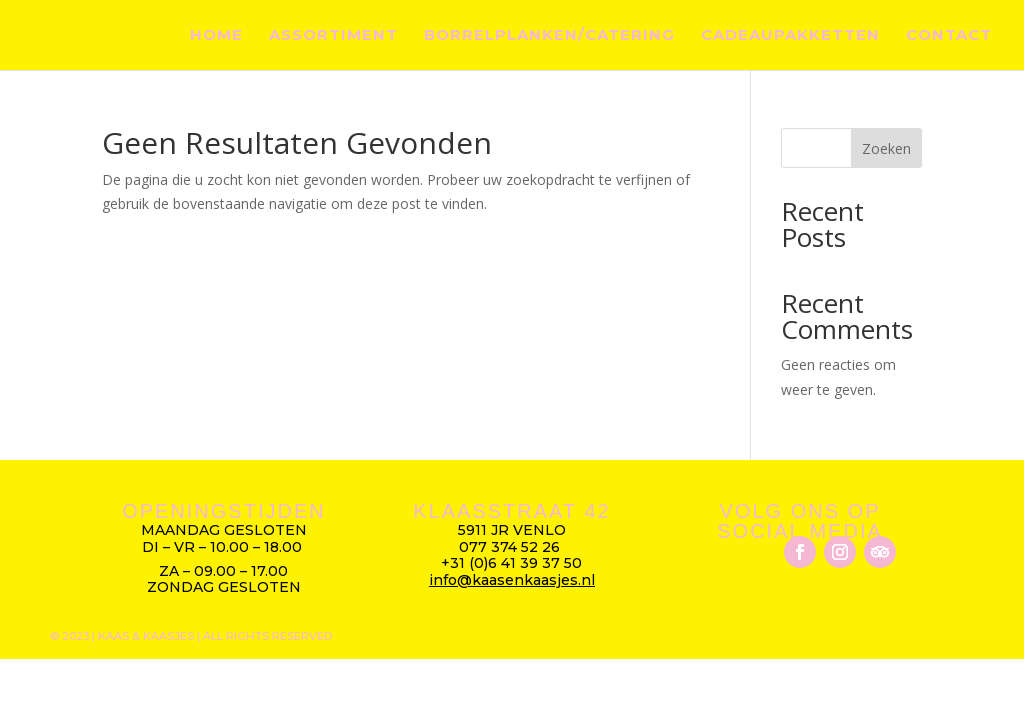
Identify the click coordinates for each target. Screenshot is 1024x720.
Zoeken (886, 148)
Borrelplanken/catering (549, 36)
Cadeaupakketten (790, 36)
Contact (949, 36)
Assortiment (333, 36)
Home (216, 36)
